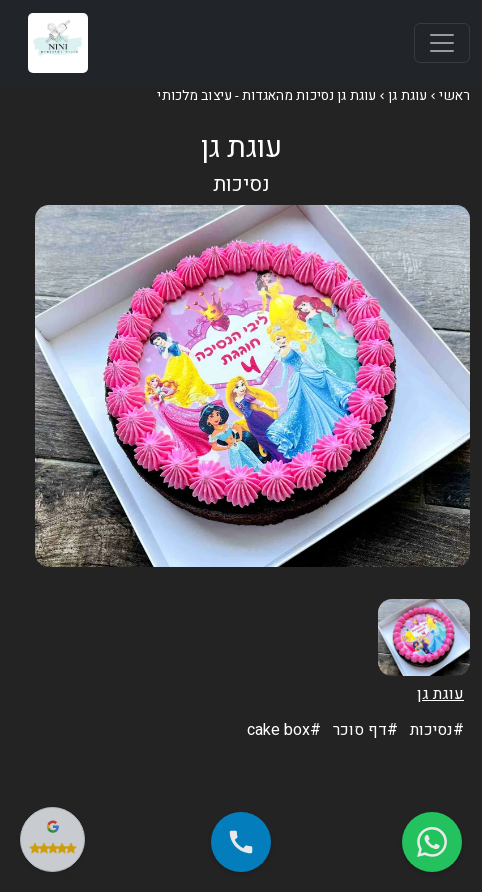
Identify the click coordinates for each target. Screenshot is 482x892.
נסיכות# (437, 730)
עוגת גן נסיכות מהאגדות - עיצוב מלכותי (266, 96)
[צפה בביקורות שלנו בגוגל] (52, 839)
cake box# (284, 730)
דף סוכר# (365, 730)
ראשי (454, 96)
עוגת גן (407, 96)
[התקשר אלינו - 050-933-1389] (241, 842)
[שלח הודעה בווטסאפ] (432, 842)
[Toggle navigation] (442, 43)
